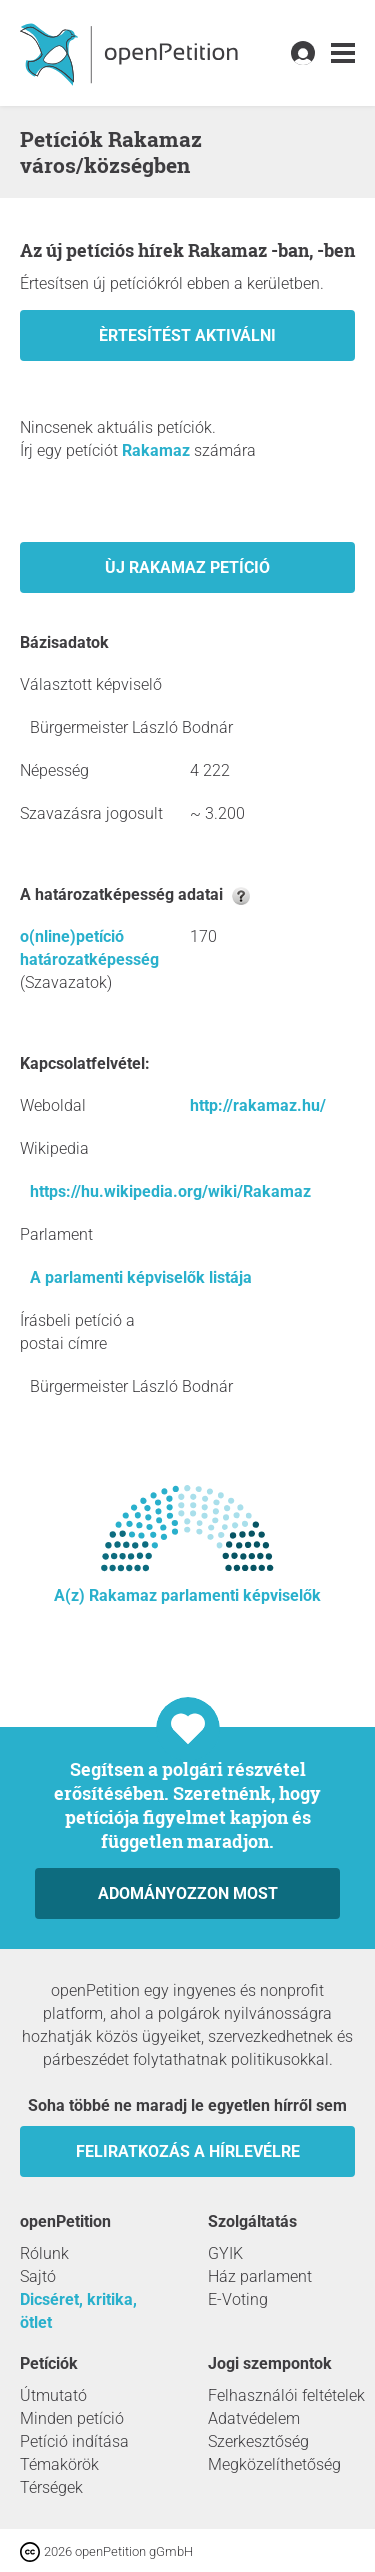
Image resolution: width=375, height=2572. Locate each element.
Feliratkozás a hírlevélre (188, 2151)
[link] (343, 53)
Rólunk (44, 2253)
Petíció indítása (74, 2441)
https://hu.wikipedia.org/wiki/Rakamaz (170, 1191)
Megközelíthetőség (274, 2464)
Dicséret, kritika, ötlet (78, 2311)
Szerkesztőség (258, 2441)
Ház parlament (260, 2276)
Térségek (51, 2487)
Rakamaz (156, 450)
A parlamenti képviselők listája (141, 1277)
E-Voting (238, 2299)
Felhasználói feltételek (286, 2395)
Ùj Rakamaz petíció (187, 567)
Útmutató (53, 2395)
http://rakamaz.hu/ (258, 1105)
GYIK (225, 2253)
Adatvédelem (254, 2418)
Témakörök (59, 2464)
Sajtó (38, 2276)
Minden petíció (72, 2418)
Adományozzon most (188, 1893)
